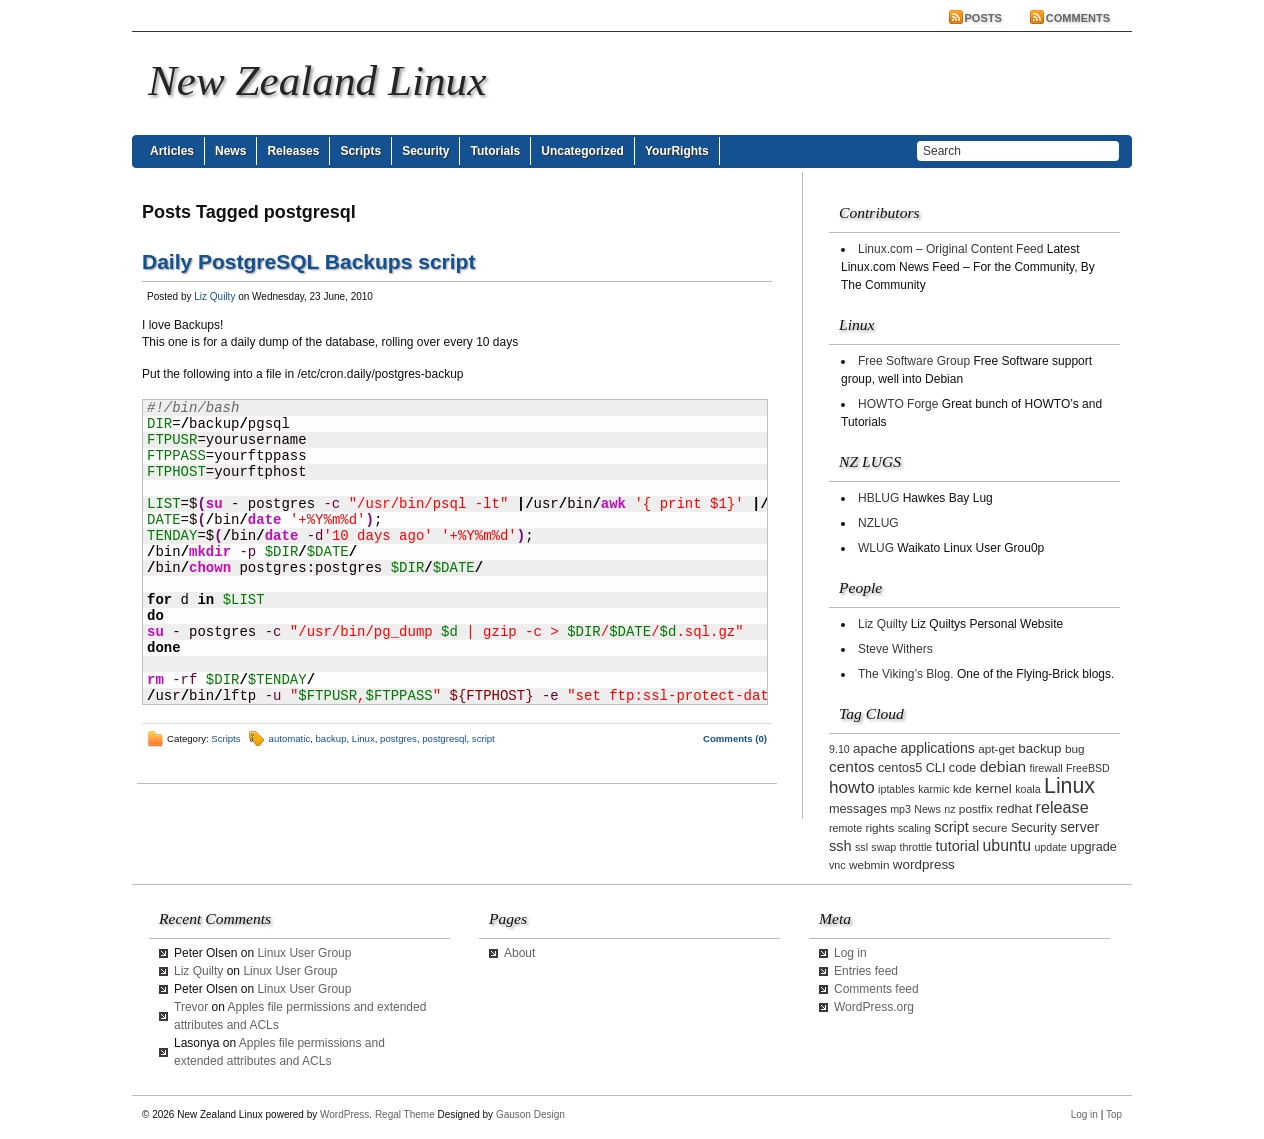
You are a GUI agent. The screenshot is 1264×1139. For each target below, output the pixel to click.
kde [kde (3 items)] (962, 788)
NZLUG (878, 523)
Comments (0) (735, 738)
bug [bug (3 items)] (1075, 748)
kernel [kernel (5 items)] (993, 788)
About (519, 953)
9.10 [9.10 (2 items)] (839, 749)
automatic (290, 738)
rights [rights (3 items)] (880, 827)
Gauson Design (530, 1114)
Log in (850, 953)
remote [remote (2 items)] (845, 828)
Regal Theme (405, 1114)
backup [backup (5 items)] (1039, 748)
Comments (1078, 18)
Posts (983, 18)
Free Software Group (914, 361)
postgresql (444, 738)
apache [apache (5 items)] (875, 748)
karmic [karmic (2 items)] (933, 789)
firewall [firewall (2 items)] (1045, 768)
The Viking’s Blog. (906, 674)
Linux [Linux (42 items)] (1069, 786)
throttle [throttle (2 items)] (916, 847)
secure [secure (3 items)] (989, 827)
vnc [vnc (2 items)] (837, 865)
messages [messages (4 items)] (858, 809)
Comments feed (876, 989)
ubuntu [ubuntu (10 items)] (1007, 845)
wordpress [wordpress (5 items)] (924, 864)
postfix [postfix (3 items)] (976, 808)
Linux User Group (304, 953)
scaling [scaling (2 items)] (914, 828)
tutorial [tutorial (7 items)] (958, 846)
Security (425, 151)
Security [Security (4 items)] (1034, 828)
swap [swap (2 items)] (883, 847)
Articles (172, 151)
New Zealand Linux (317, 80)
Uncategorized (582, 151)
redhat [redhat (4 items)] (1014, 809)
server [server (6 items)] (1079, 827)
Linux (363, 738)
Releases (293, 151)
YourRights (677, 151)
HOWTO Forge (898, 404)
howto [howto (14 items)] (852, 787)
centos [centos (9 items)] (852, 766)
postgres (398, 738)
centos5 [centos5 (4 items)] (900, 768)
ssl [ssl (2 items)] (861, 847)
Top (1114, 1114)
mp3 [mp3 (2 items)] (900, 809)
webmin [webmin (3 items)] (869, 864)
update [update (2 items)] (1050, 847)
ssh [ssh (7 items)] (840, 846)
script (483, 738)
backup (331, 738)
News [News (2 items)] (927, 809)
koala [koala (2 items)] (1027, 789)
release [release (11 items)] (1062, 807)
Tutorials (495, 151)
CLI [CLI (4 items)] (936, 768)
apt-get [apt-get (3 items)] (996, 748)
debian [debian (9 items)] (1003, 766)
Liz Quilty (214, 296)
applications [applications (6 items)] (938, 748)
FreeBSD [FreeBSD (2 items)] (1088, 768)
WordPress (344, 1114)
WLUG (876, 548)
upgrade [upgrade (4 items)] (1093, 847)
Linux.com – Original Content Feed (950, 249)
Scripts (360, 151)
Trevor (191, 1007)
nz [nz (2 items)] (949, 809)
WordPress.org (874, 1007)
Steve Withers (895, 649)
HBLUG (878, 498)
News (230, 151)
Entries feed (866, 971)
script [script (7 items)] (951, 827)
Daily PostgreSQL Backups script (308, 261)
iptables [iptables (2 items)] (896, 789)
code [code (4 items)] (963, 768)
